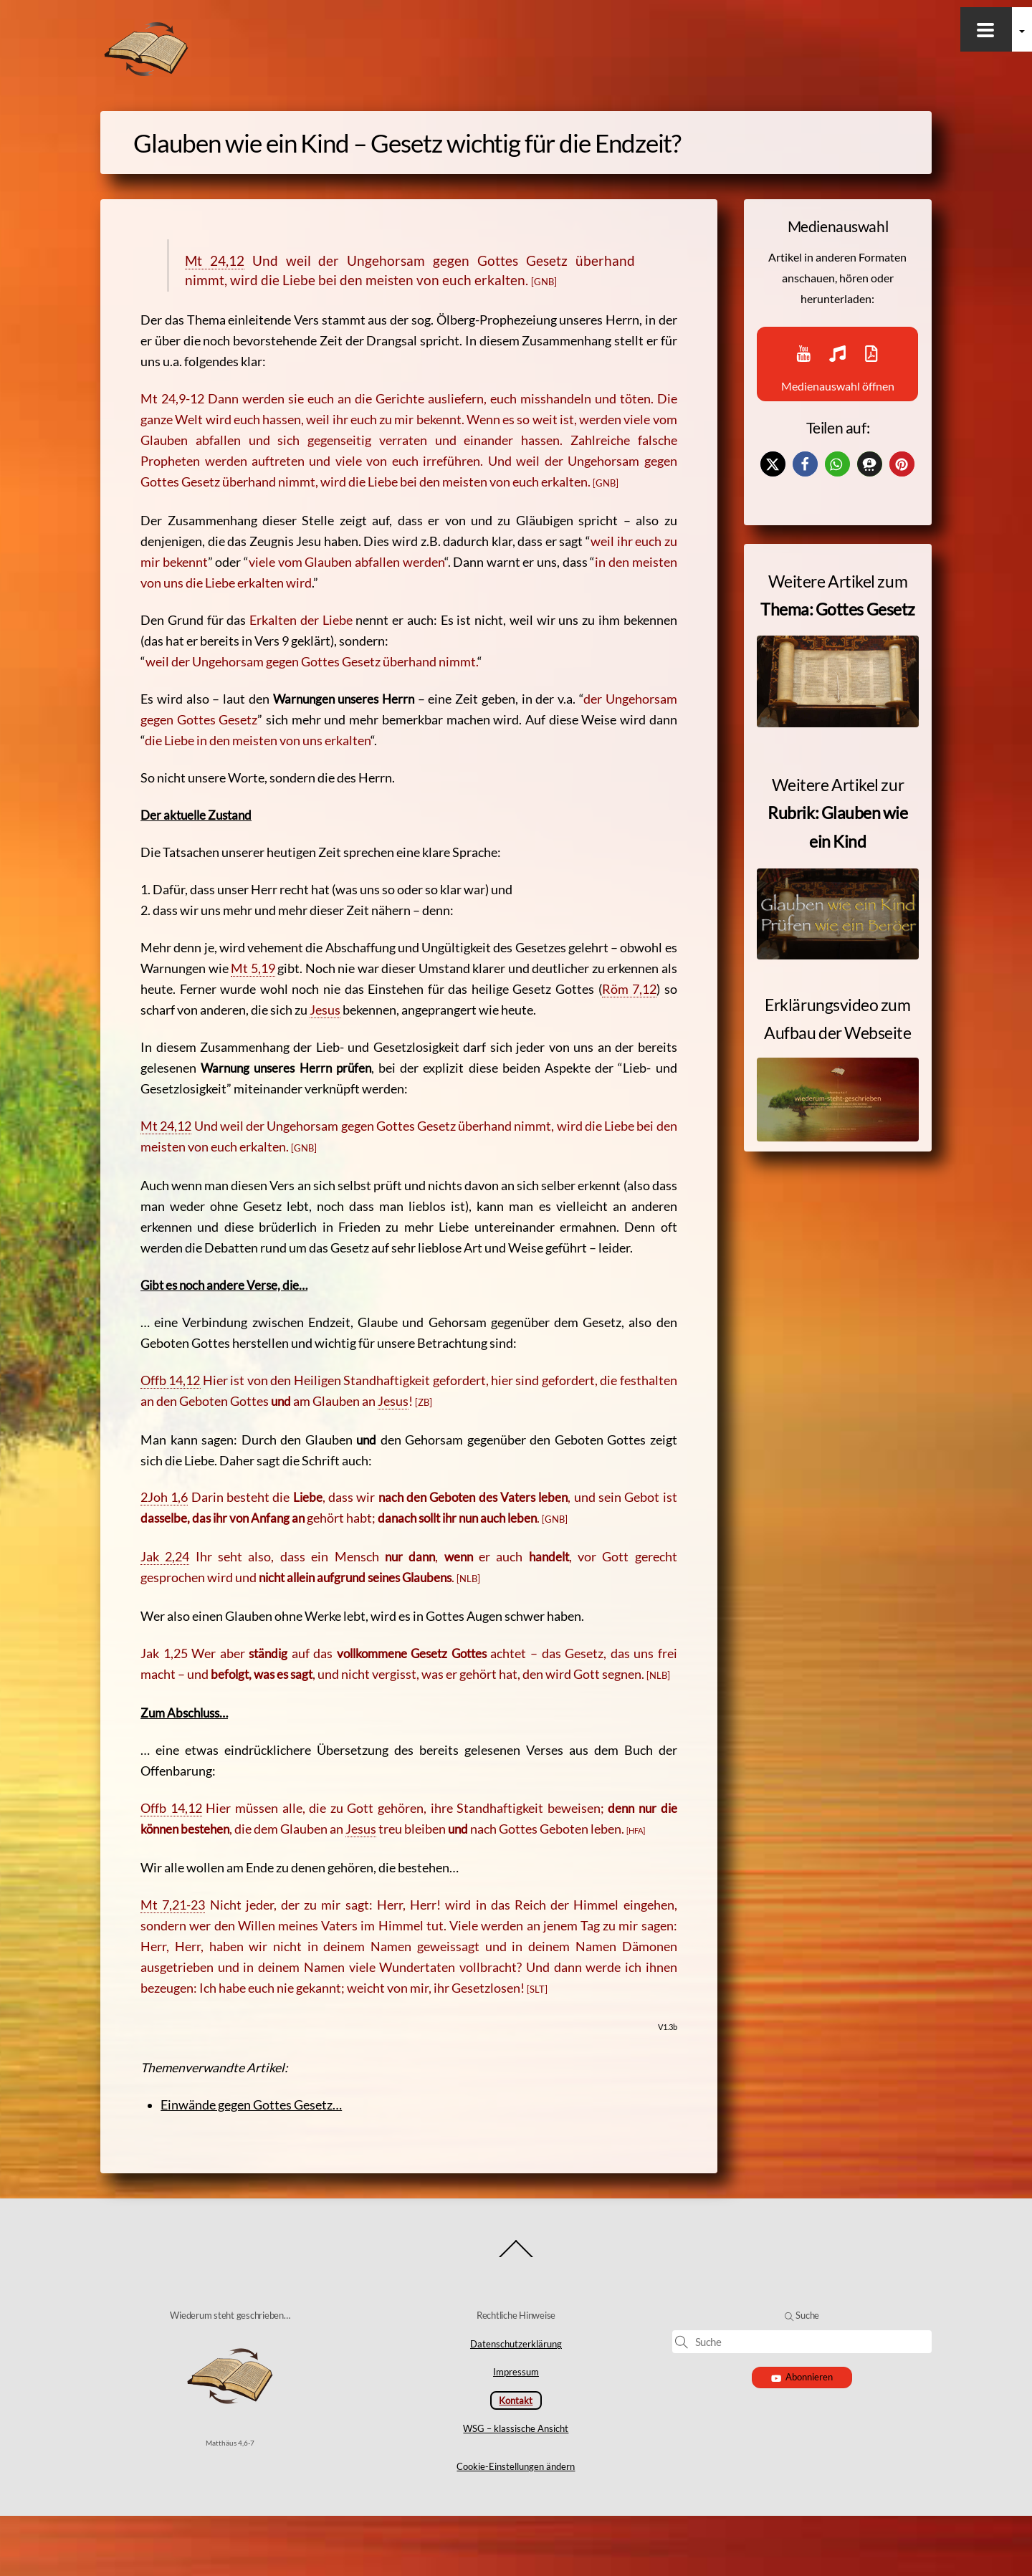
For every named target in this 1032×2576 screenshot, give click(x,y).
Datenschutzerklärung (516, 2404)
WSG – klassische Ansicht (515, 2488)
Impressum (516, 2432)
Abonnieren (802, 2437)
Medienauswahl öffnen (837, 372)
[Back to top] (516, 2317)
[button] (772, 483)
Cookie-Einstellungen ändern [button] (516, 2526)
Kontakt (515, 2460)
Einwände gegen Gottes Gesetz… (260, 2156)
